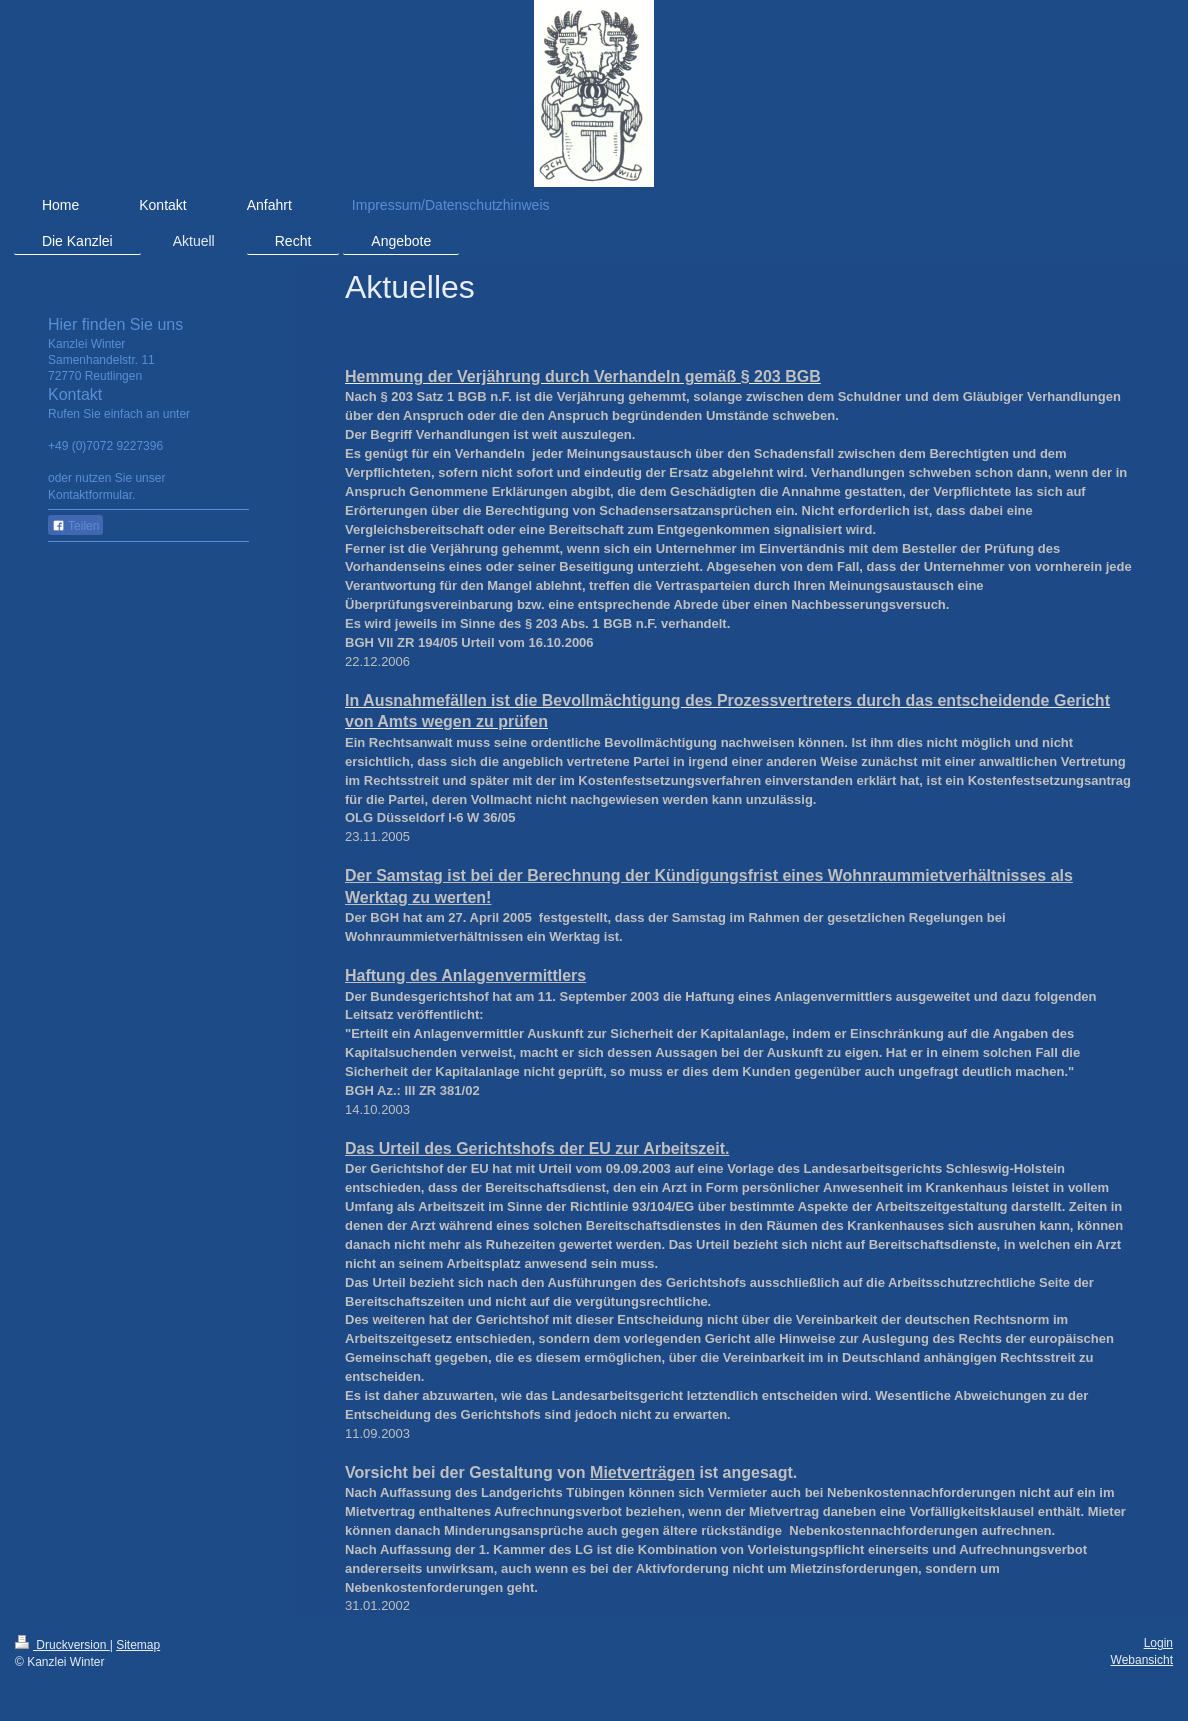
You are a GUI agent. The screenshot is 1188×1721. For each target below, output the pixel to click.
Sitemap (138, 1645)
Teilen (75, 526)
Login (1158, 1643)
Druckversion (62, 1645)
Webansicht (1142, 1660)
